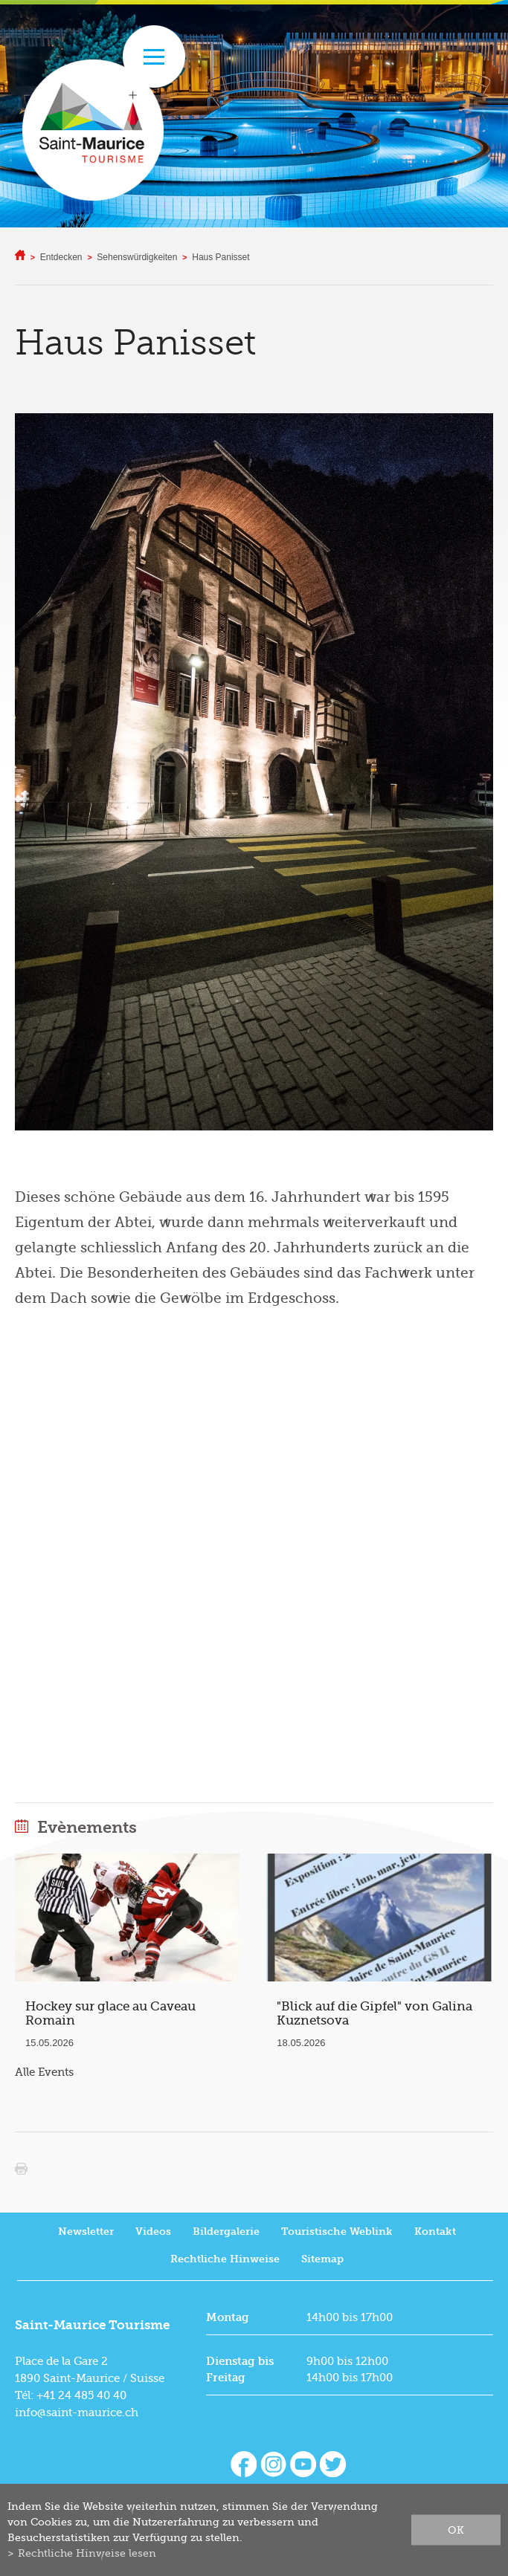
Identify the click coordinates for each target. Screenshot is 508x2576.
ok (456, 2530)
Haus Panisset (220, 257)
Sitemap (322, 2259)
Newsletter (86, 2231)
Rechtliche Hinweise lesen (87, 2553)
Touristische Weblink (337, 2231)
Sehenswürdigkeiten (137, 257)
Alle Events (44, 2072)
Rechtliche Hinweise (225, 2259)
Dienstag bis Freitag (240, 2369)
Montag (227, 2317)
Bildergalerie (226, 2231)
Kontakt (435, 2231)
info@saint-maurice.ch (76, 2412)
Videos (153, 2231)
